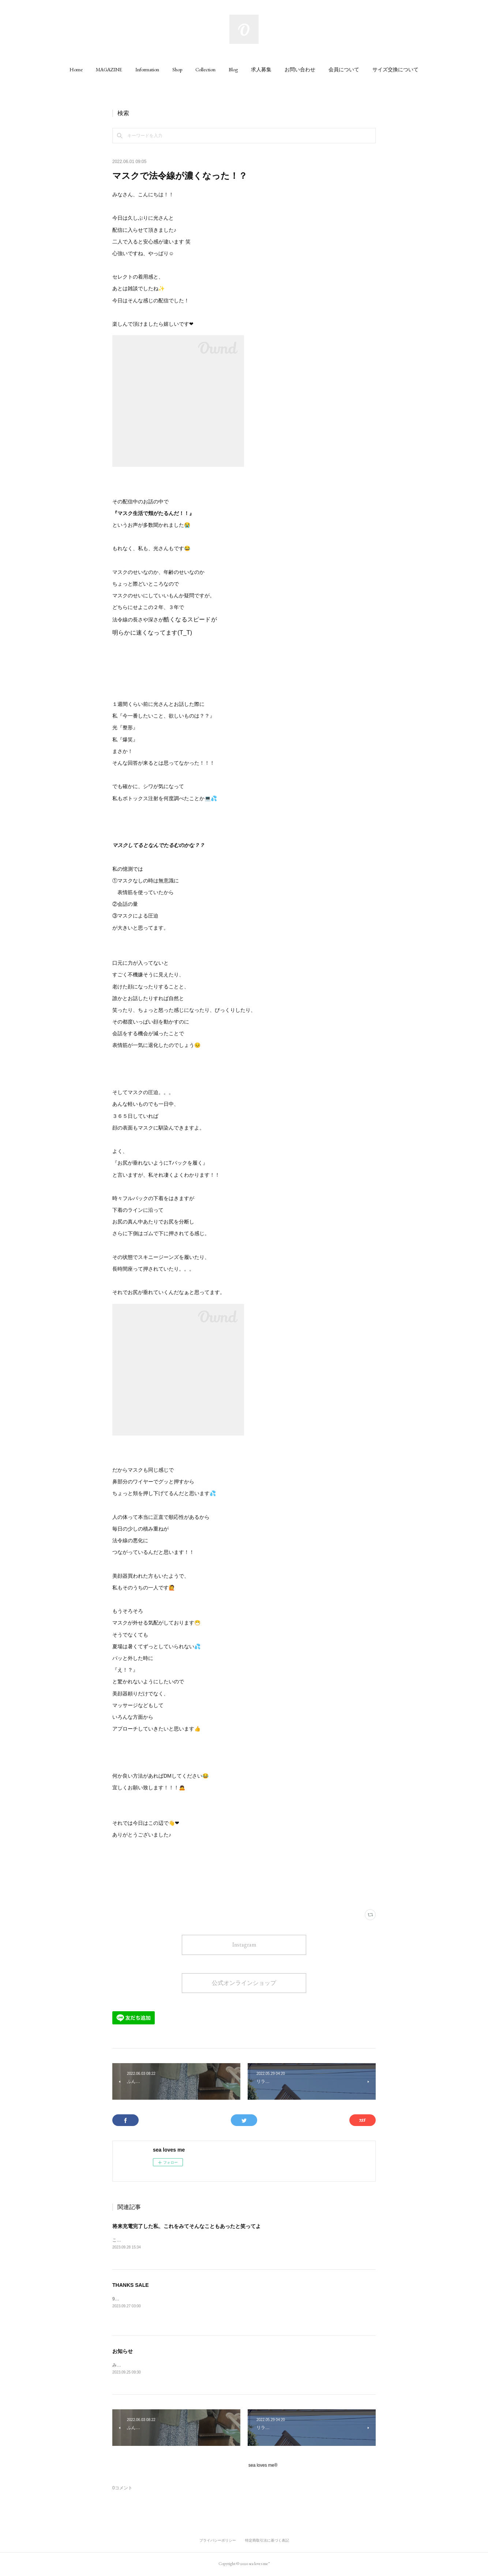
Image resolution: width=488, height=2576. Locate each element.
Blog (233, 69)
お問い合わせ (300, 69)
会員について (344, 69)
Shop (177, 69)
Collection (205, 69)
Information (147, 69)
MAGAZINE (109, 69)
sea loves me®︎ (263, 2466)
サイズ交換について (395, 69)
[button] (76, 69)
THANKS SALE (130, 2285)
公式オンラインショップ (244, 1983)
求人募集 (261, 69)
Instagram (244, 1944)
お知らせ (122, 2351)
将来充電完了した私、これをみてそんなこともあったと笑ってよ (186, 2226)
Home (76, 69)
